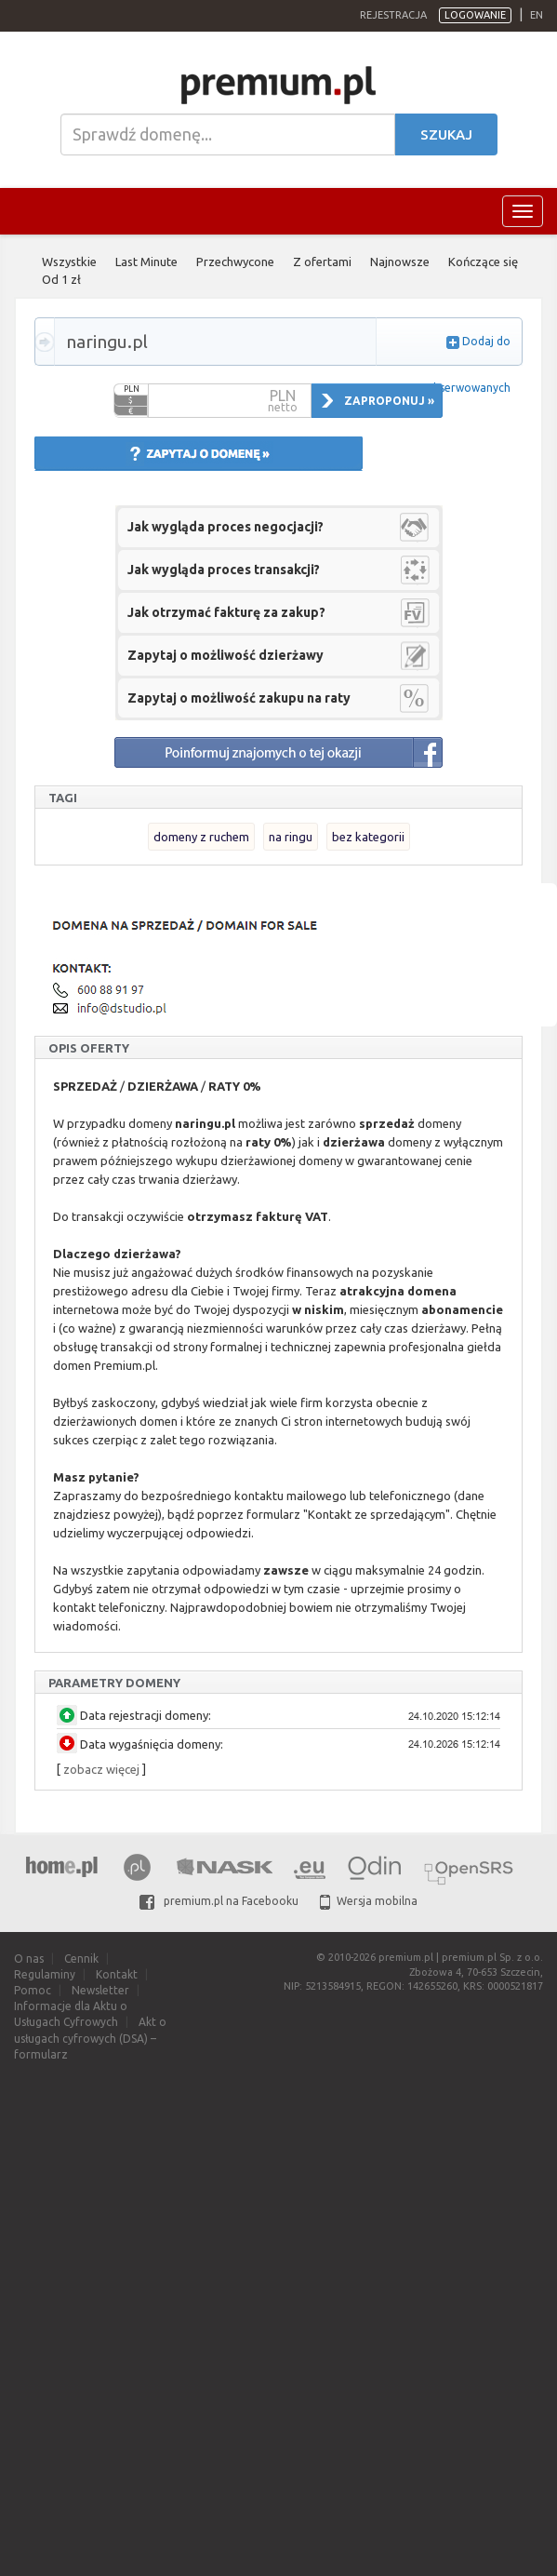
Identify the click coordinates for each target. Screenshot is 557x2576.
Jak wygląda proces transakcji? (223, 569)
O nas (29, 1958)
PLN (131, 389)
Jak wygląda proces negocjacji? (225, 526)
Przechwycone (235, 261)
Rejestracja (393, 14)
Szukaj (446, 134)
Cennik (81, 1958)
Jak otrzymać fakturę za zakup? (226, 612)
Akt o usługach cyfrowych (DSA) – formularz (90, 2037)
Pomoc (32, 1990)
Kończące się (483, 261)
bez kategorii (368, 836)
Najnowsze (400, 261)
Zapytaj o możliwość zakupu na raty (239, 698)
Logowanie (475, 14)
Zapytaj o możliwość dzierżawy (225, 655)
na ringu (290, 836)
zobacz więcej (101, 1769)
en (536, 14)
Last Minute (146, 261)
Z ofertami (322, 261)
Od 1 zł (61, 279)
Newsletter (100, 1990)
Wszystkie (69, 261)
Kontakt (117, 1974)
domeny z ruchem (201, 836)
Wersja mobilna (369, 1901)
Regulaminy (44, 1974)
